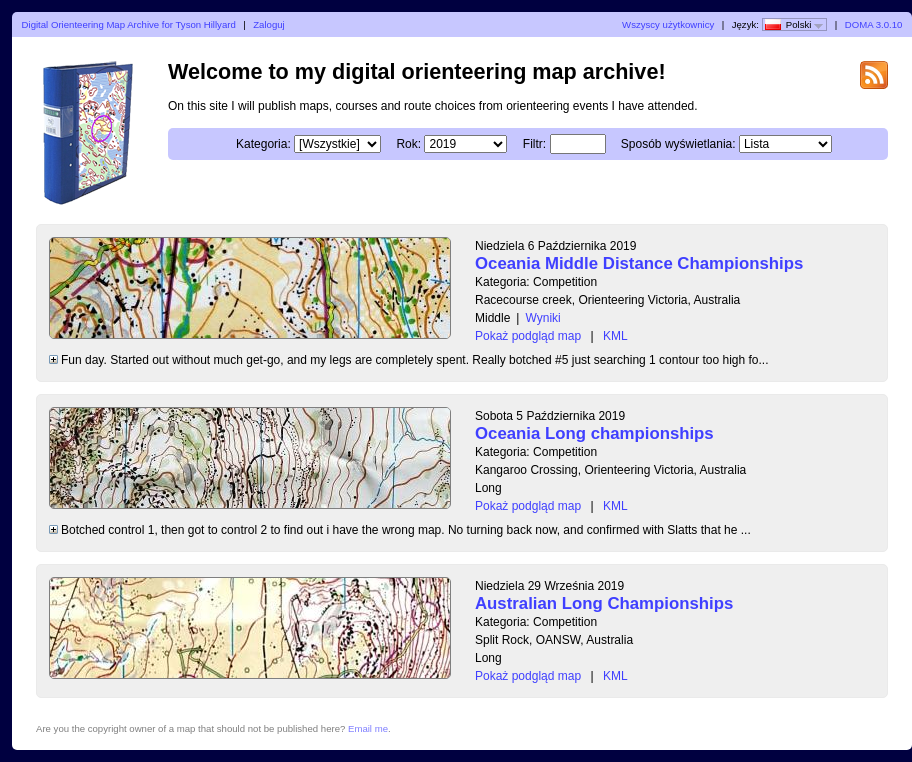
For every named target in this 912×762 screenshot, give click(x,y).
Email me (368, 728)
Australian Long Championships (604, 603)
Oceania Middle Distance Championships (639, 263)
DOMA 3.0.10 (874, 24)
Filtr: (534, 144)
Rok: (408, 144)
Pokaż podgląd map (528, 336)
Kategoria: (263, 144)
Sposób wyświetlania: (678, 144)
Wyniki (542, 318)
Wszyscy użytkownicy (668, 24)
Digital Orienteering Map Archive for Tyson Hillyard (129, 24)
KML (615, 336)
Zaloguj (268, 24)
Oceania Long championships (594, 433)
